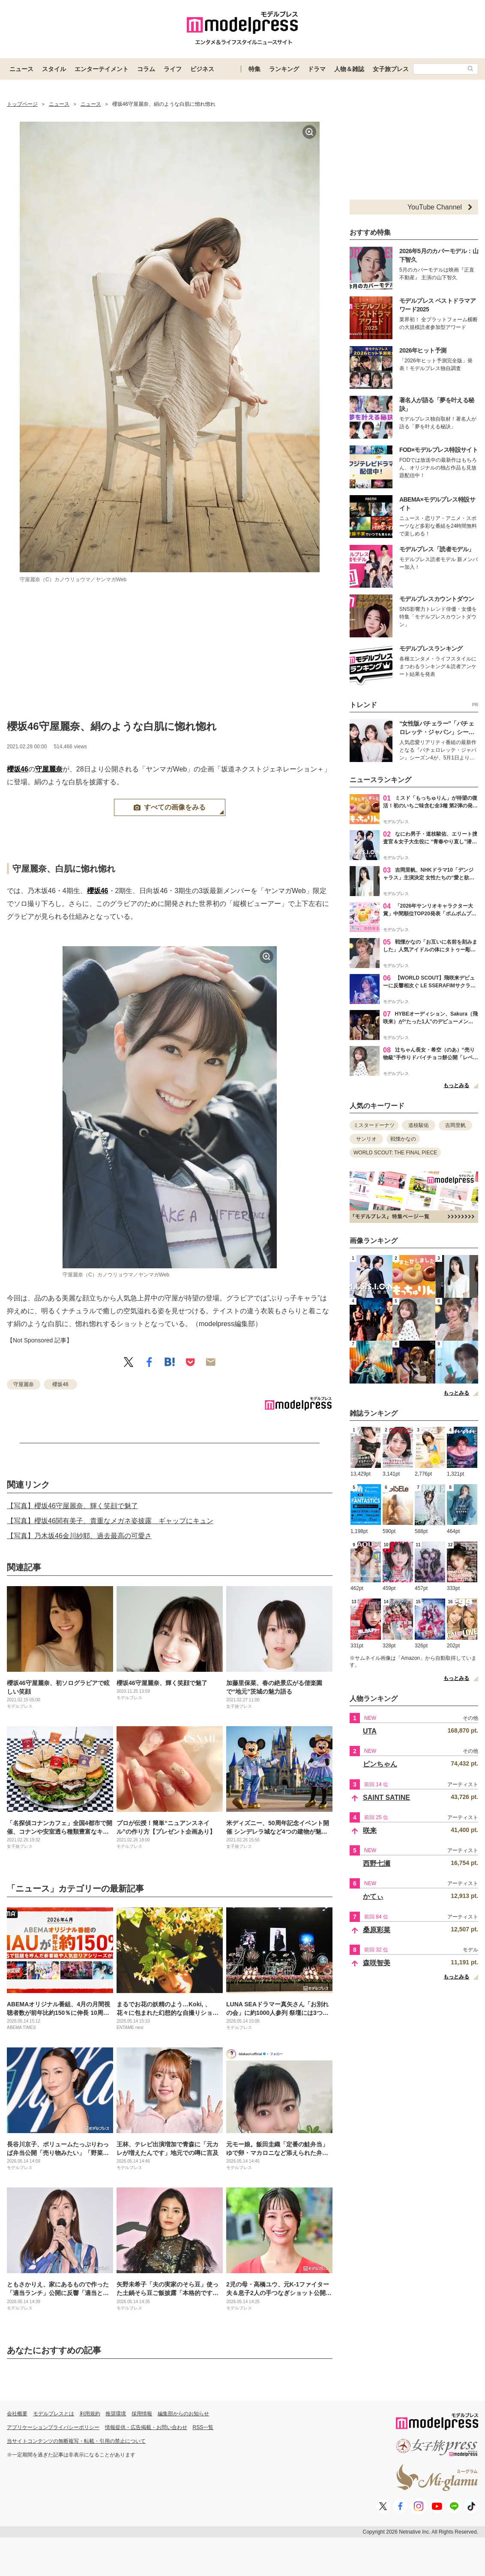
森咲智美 (376, 1962)
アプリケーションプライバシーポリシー (53, 2427)
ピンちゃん (380, 1764)
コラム (146, 69)
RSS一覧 (203, 2427)
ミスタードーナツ (374, 1125)
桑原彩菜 (376, 1929)
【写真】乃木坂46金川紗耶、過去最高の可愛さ (79, 1535)
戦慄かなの (403, 1139)
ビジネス (202, 69)
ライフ (173, 69)
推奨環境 (115, 2414)
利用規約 (90, 2414)
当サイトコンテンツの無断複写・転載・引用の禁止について (76, 2441)
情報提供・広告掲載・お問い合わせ (146, 2427)
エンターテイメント (102, 69)
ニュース (21, 69)
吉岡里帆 (455, 1125)
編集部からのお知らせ (183, 2414)
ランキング (284, 69)
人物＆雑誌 (349, 69)
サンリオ (366, 1139)
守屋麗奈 (49, 769)
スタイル (54, 69)
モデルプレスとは (53, 2414)
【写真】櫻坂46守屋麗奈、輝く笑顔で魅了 (72, 1505)
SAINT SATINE (386, 1797)
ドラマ (317, 69)
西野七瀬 (376, 1863)
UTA (370, 1731)
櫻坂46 (17, 769)
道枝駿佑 (418, 1125)
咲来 (370, 1830)
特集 (254, 69)
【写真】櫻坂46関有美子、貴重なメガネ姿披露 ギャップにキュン (110, 1520)
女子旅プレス (391, 69)
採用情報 (142, 2414)
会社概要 (17, 2414)
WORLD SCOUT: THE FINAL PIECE (395, 1153)
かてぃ (373, 1896)
